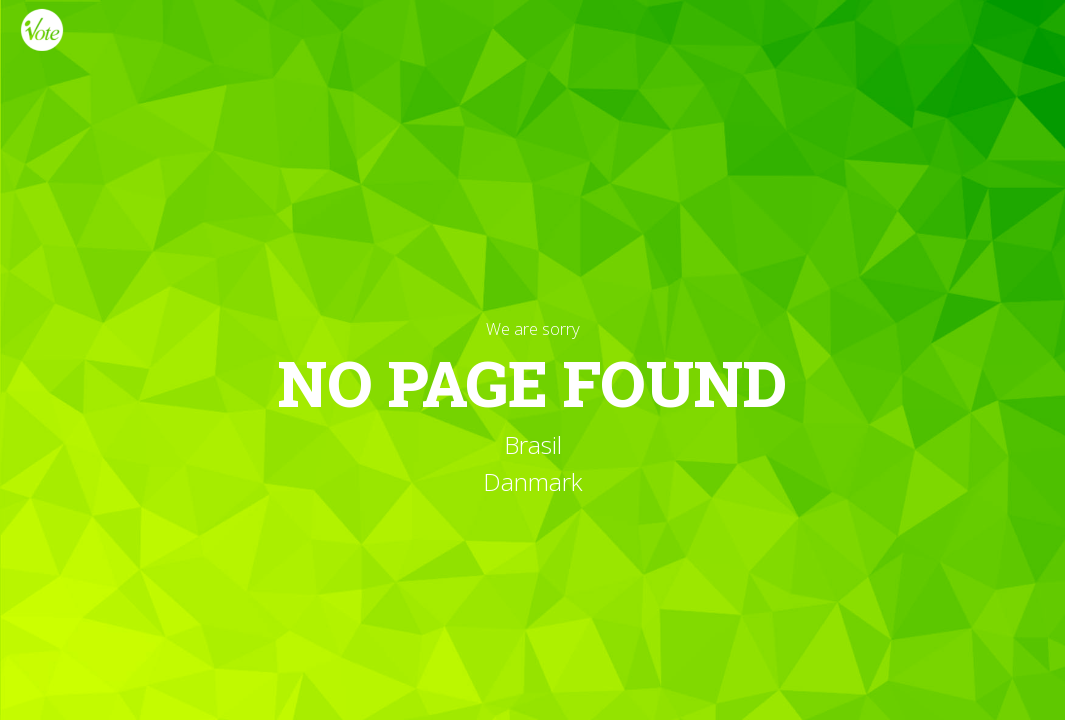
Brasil (533, 444)
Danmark (533, 481)
